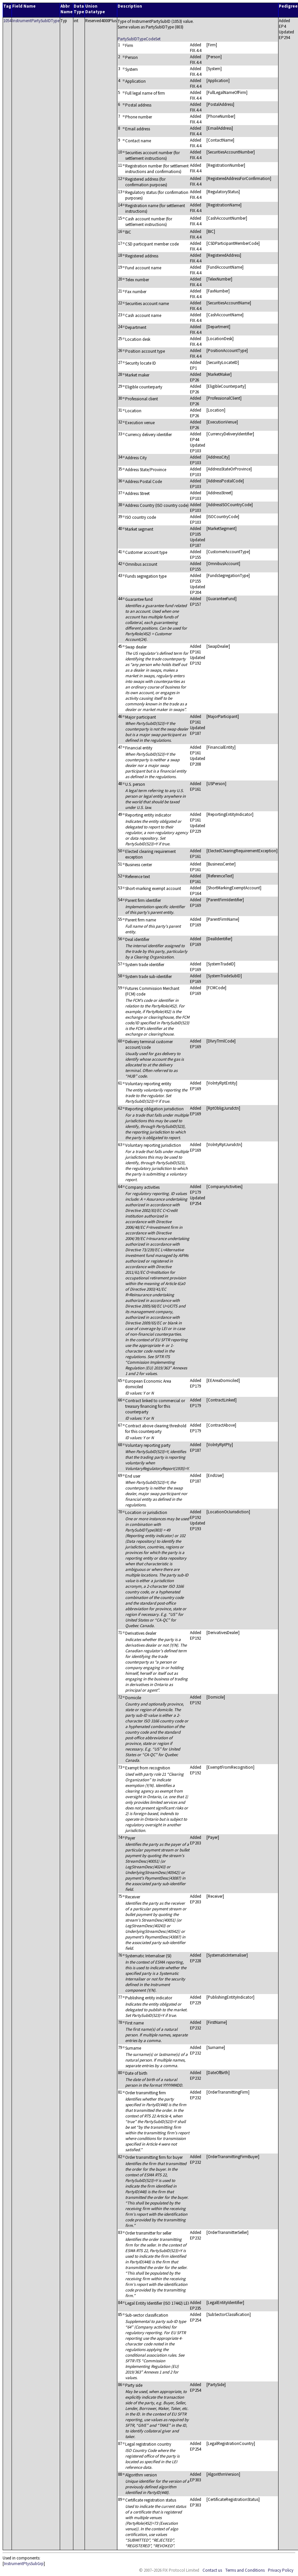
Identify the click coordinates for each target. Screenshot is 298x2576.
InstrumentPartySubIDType (35, 20)
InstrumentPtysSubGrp (24, 2563)
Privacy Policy (280, 2570)
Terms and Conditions (245, 2570)
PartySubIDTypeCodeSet (139, 39)
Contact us (212, 2570)
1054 (7, 20)
